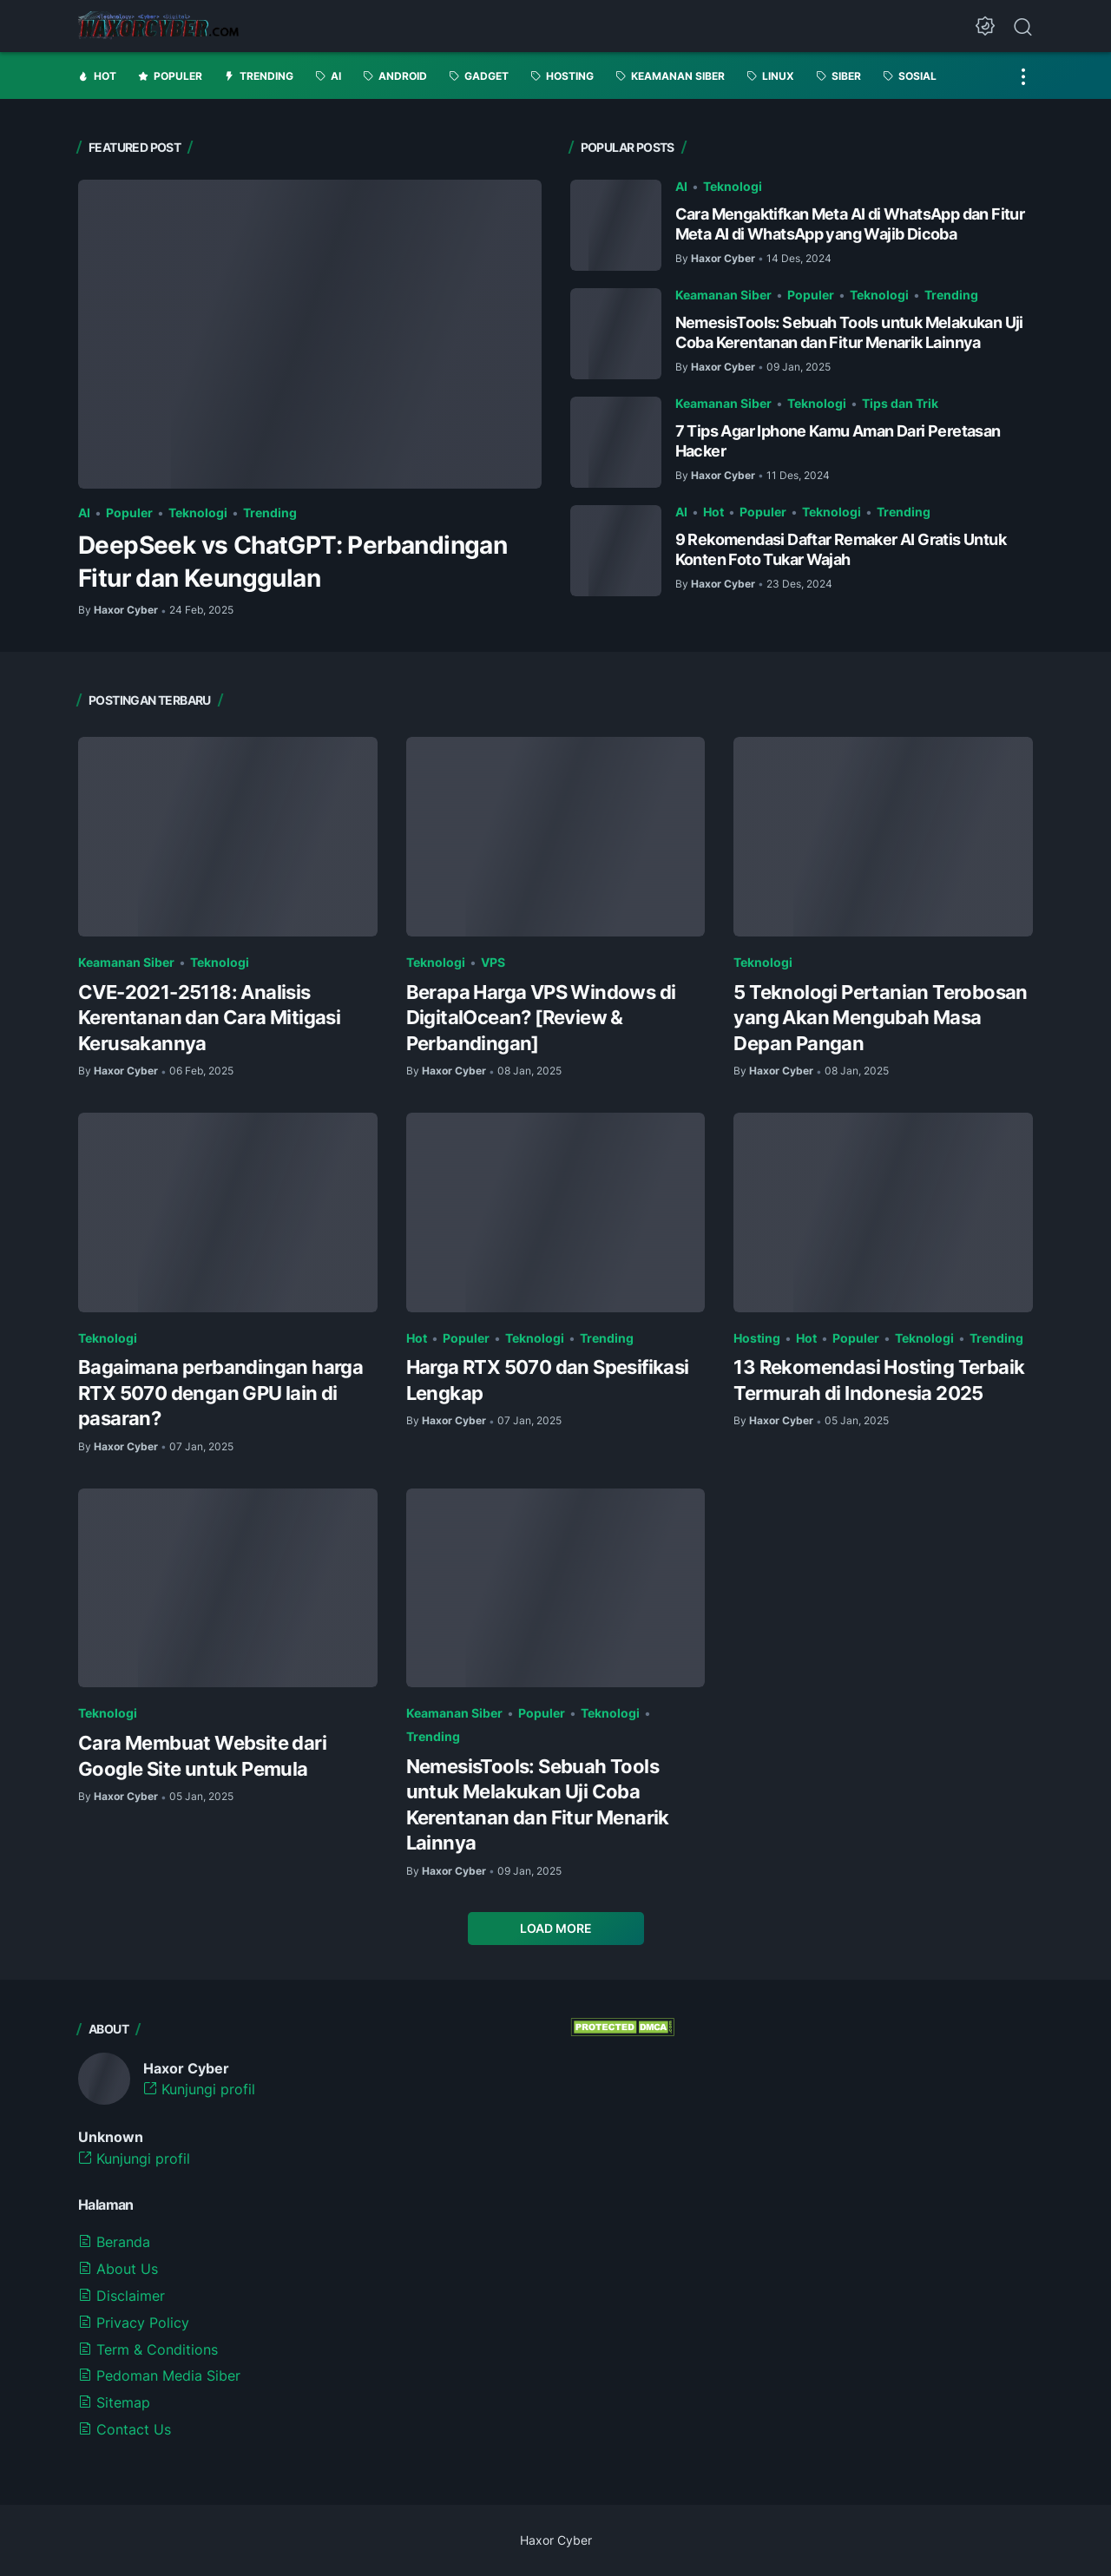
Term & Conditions (148, 2349)
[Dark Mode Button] (985, 26)
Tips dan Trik (900, 403)
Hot (713, 511)
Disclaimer (121, 2295)
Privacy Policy (133, 2322)
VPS (493, 962)
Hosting (756, 1338)
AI (84, 512)
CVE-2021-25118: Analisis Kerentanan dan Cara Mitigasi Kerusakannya (209, 1018)
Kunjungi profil (199, 2089)
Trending (270, 512)
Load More (556, 1928)
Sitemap (114, 2402)
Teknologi (197, 512)
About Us (118, 2268)
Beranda (114, 2242)
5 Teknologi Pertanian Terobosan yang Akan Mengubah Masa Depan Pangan (880, 1018)
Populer (129, 512)
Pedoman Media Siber (159, 2375)
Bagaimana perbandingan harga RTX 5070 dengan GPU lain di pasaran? (220, 1392)
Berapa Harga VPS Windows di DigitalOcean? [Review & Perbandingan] (541, 1018)
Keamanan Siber (723, 294)
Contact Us (124, 2429)
